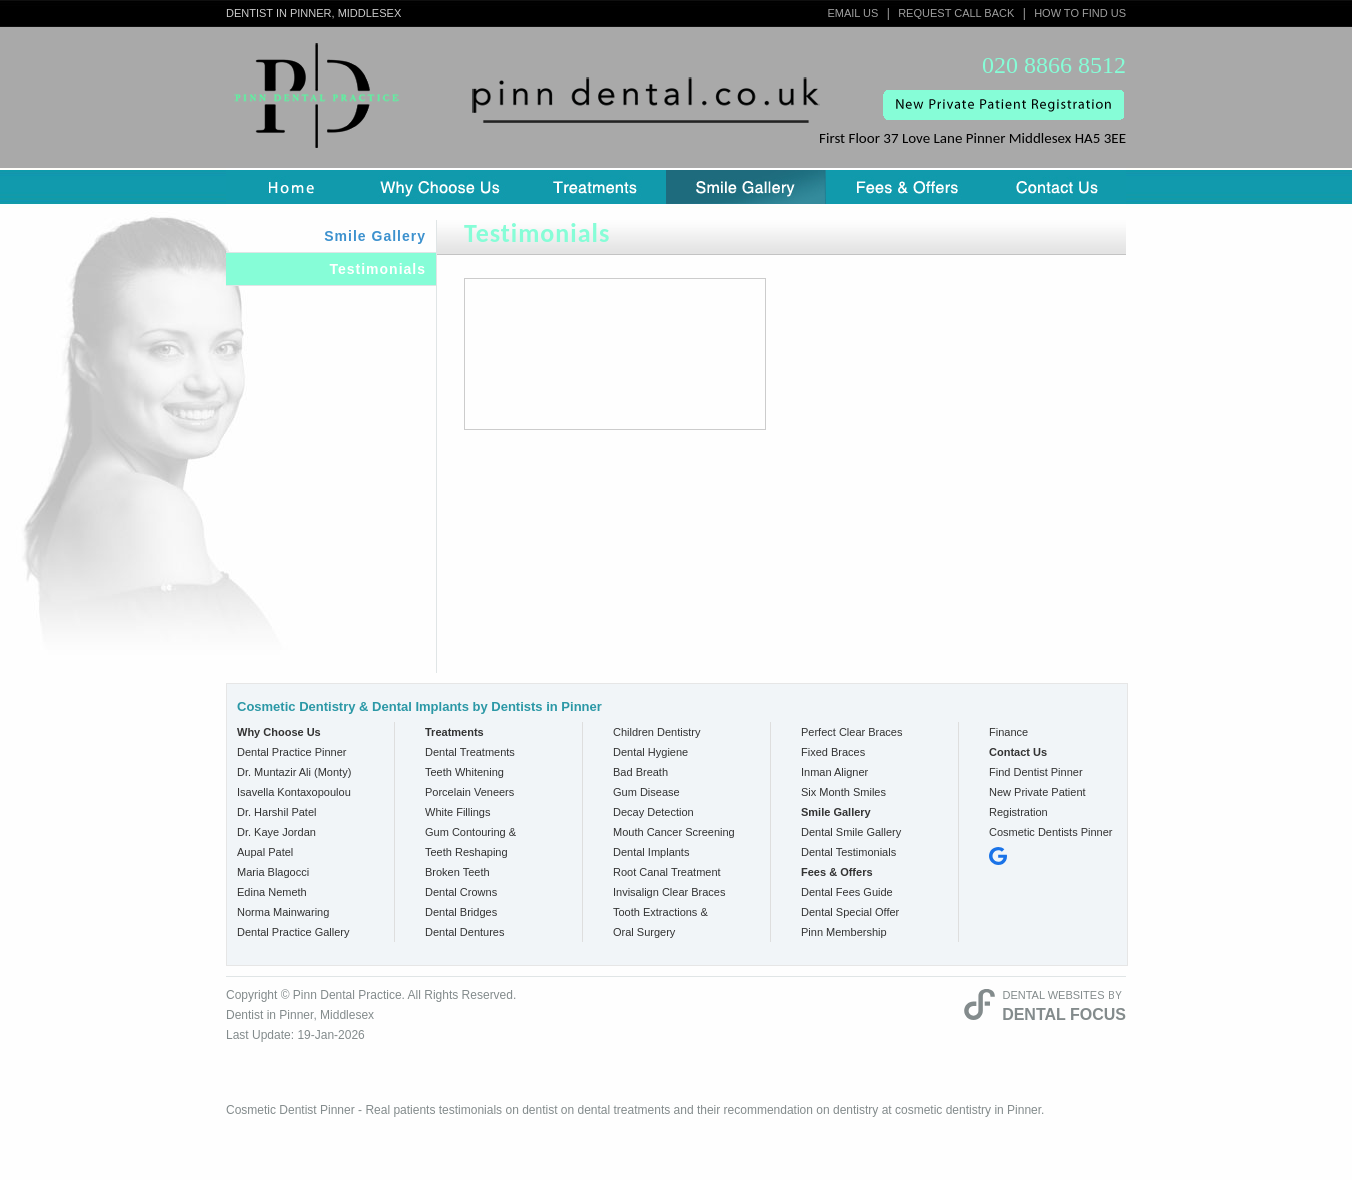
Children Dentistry (656, 732)
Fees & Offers (907, 187)
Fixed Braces (833, 752)
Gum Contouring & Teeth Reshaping (470, 842)
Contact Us (1057, 187)
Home (291, 187)
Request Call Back (956, 13)
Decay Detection (653, 812)
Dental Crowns (461, 892)
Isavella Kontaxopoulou (294, 792)
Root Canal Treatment (667, 872)
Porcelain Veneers (469, 792)
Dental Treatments (470, 752)
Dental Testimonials (848, 852)
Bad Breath (640, 772)
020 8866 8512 (1054, 65)
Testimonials (377, 269)
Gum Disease (646, 792)
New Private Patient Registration (1037, 802)
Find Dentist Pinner (1036, 772)
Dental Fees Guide (847, 892)
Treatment (595, 187)
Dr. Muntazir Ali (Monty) (294, 772)
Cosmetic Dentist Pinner (290, 1110)
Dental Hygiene (650, 752)
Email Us (852, 13)
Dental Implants (651, 852)
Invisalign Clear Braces (669, 892)
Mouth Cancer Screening (674, 832)
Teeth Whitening (464, 772)
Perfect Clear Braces (851, 732)
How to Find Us (1080, 13)
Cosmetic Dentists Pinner (1051, 832)
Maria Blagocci (273, 872)
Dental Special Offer (850, 912)
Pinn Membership (844, 932)
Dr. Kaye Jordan (276, 832)
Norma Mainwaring (283, 912)
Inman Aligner (834, 772)
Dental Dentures (465, 932)
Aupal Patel (265, 852)
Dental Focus (1064, 1014)
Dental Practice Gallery (293, 932)
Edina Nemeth (272, 892)
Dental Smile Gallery (851, 832)
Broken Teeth (457, 872)
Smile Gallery (746, 187)
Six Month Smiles (843, 792)
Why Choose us (440, 187)
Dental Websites (1053, 995)
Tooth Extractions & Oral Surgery (660, 922)
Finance (1008, 732)
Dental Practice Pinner (291, 752)
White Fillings (457, 812)
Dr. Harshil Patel (276, 812)
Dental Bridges (461, 912)
